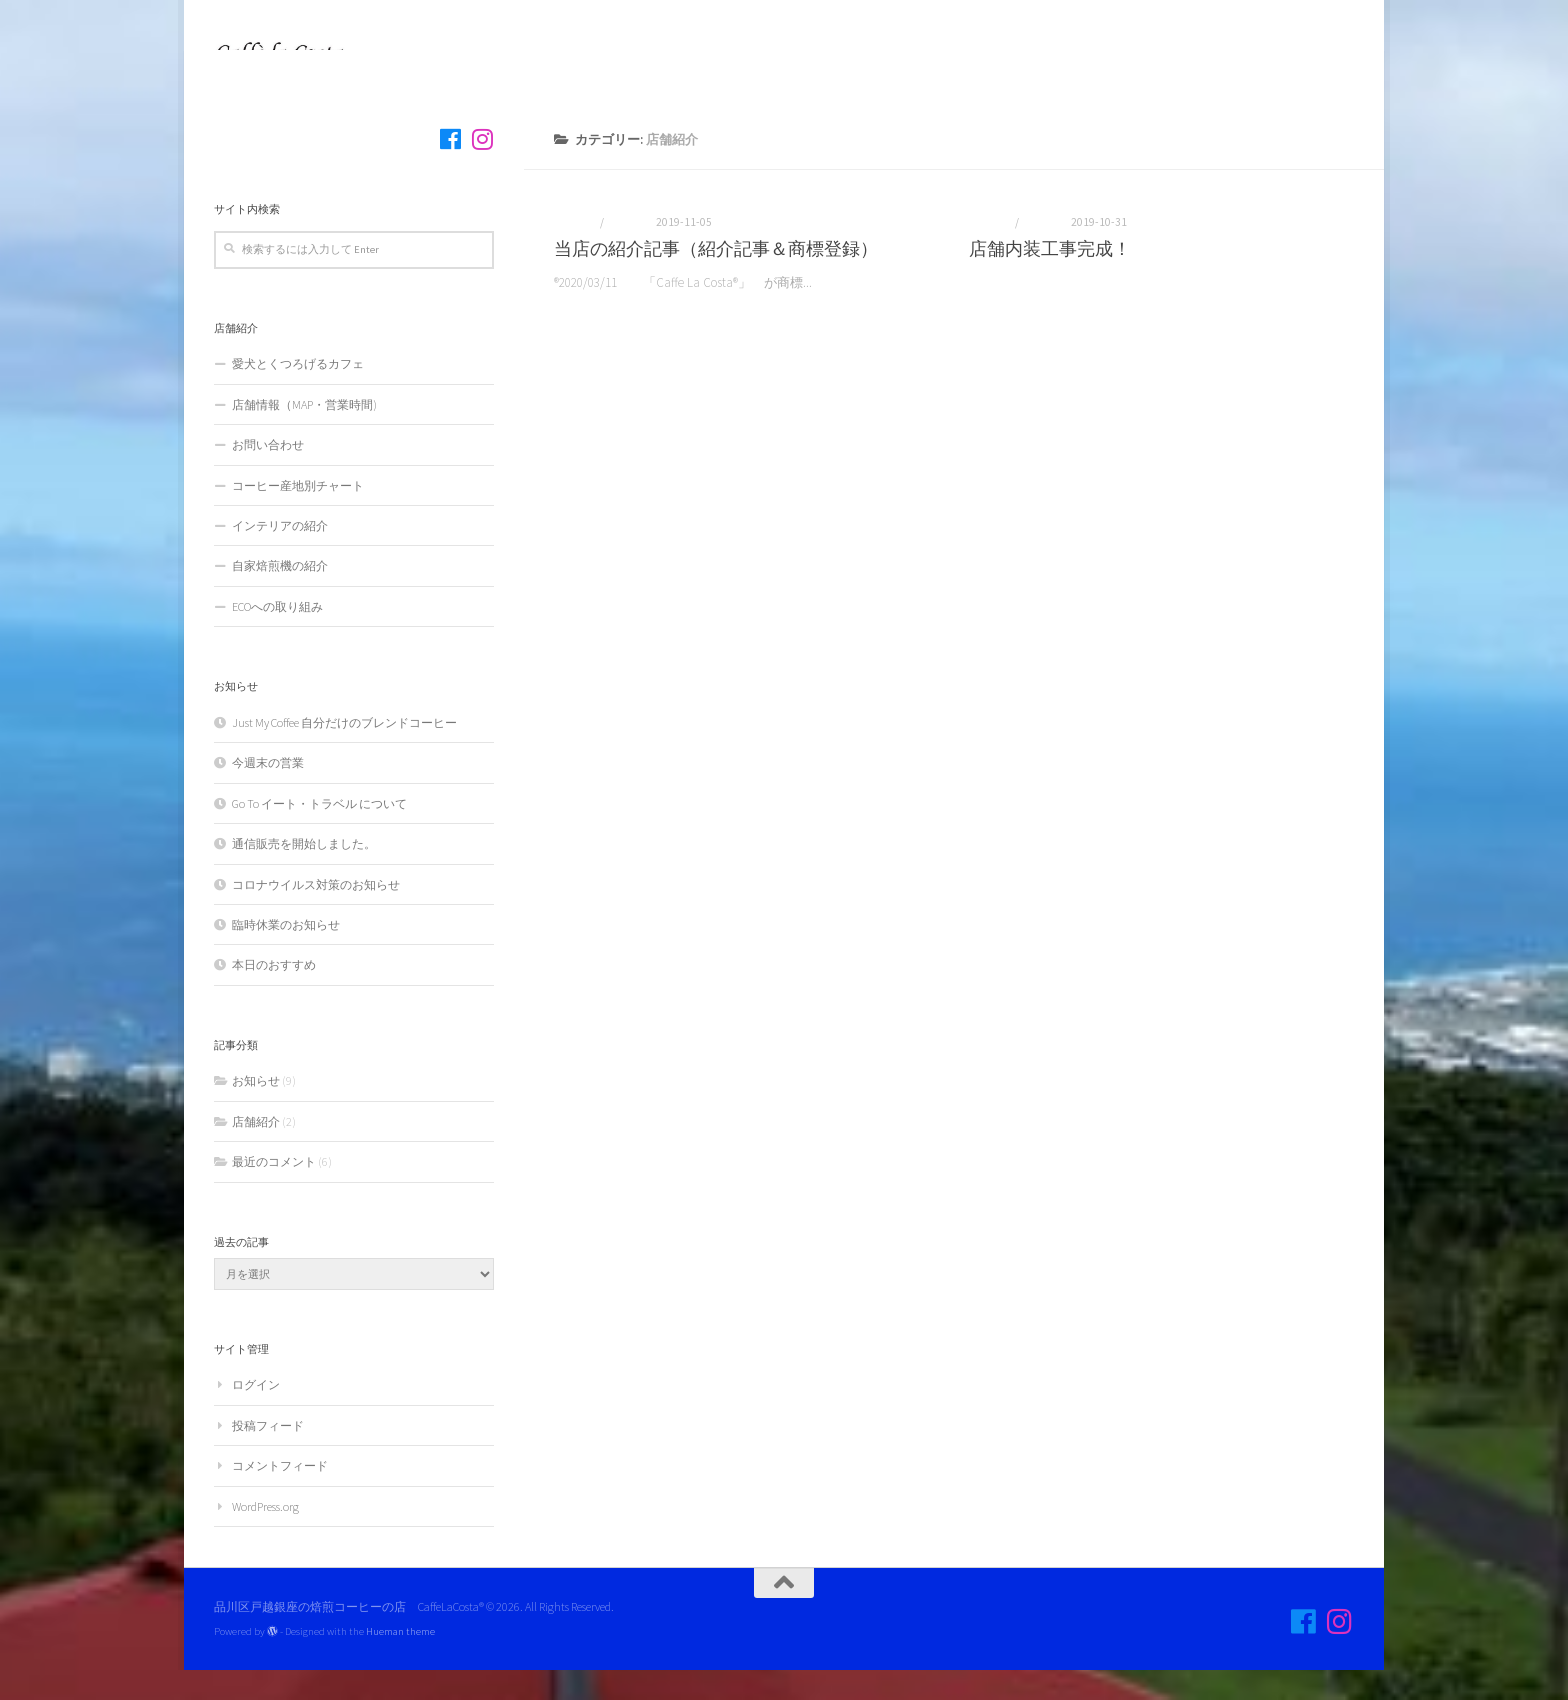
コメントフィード (280, 1495)
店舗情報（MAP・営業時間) (304, 434)
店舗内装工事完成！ (1050, 278)
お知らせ (576, 252)
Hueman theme (400, 1661)
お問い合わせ (268, 474)
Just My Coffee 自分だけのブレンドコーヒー (344, 752)
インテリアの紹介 (280, 555)
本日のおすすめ (274, 994)
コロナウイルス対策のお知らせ (316, 914)
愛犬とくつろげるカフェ (304, 393)
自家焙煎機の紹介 (280, 595)
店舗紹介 (628, 252)
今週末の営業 (268, 792)
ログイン (256, 1414)
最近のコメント (274, 1191)
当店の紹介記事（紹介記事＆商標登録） (716, 278)
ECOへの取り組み (277, 636)
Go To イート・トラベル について (319, 833)
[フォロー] (450, 169)
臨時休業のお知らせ (286, 954)
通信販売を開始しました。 (304, 873)
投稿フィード (268, 1455)
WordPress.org (265, 1536)
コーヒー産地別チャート (298, 515)
